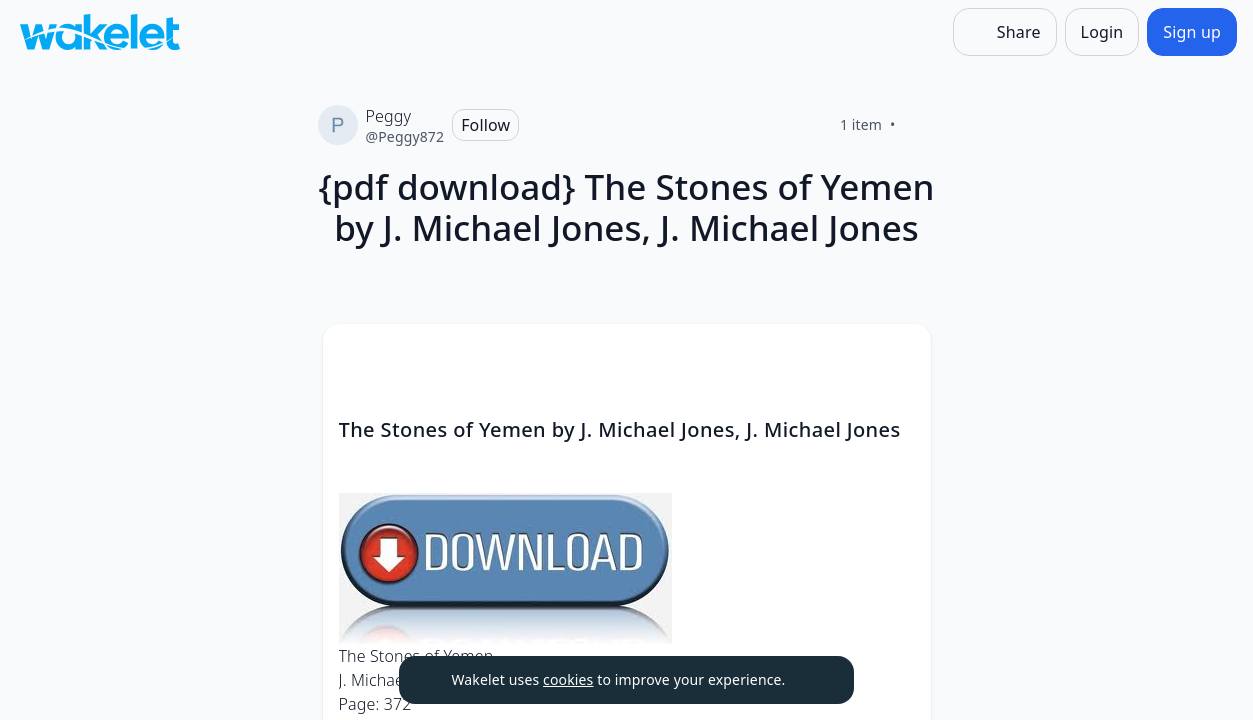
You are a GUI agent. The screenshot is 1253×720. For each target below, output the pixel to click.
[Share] (1005, 32)
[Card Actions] (899, 356)
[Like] (920, 125)
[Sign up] (1192, 32)
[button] (899, 357)
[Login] (1102, 32)
